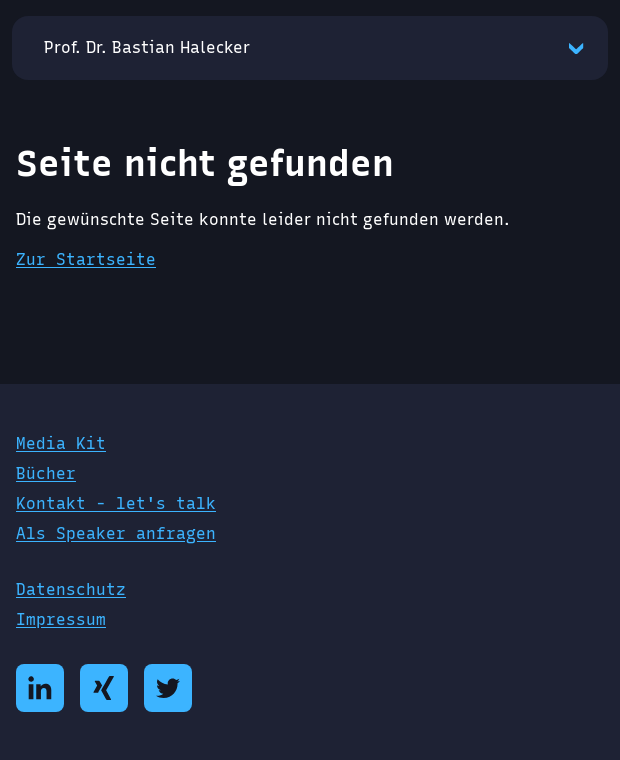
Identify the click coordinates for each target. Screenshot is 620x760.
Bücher (46, 473)
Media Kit (61, 443)
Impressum (61, 619)
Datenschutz (71, 589)
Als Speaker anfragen (116, 533)
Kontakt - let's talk (116, 503)
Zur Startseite (86, 259)
